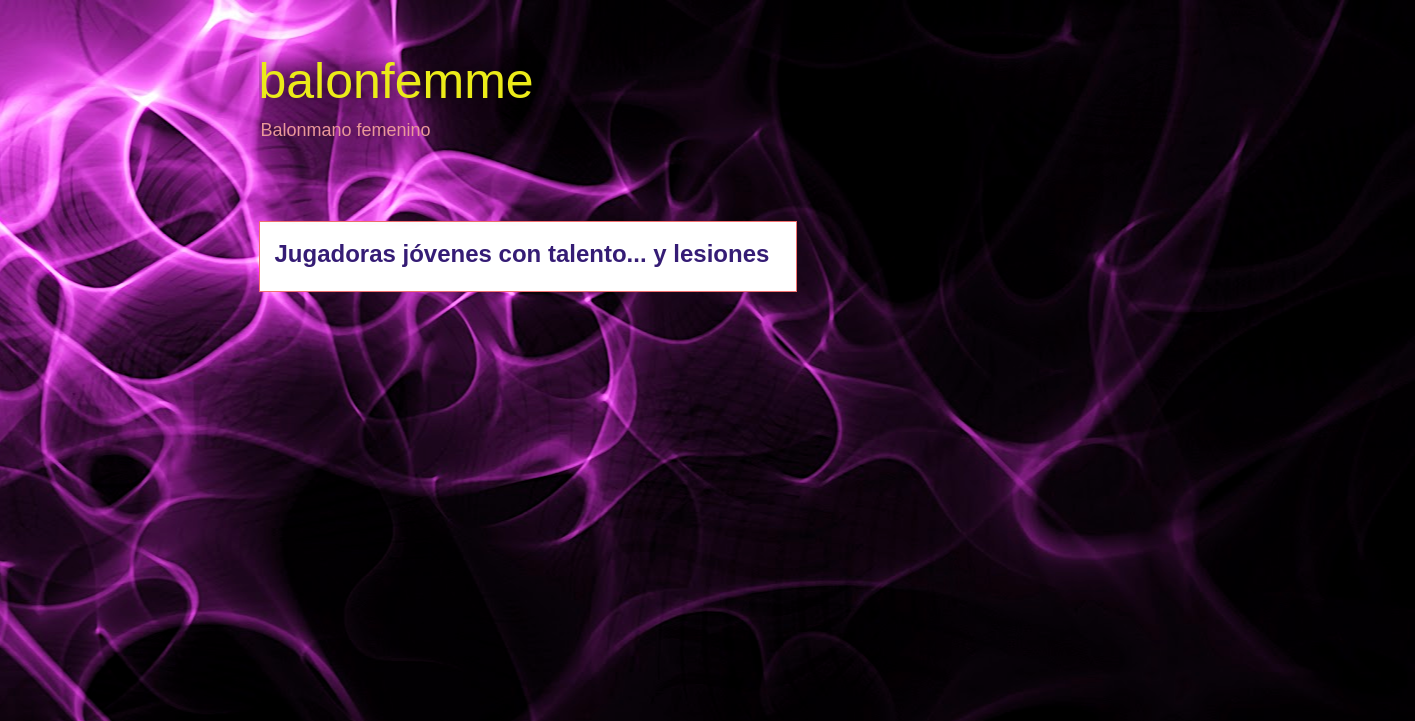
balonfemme (396, 81)
